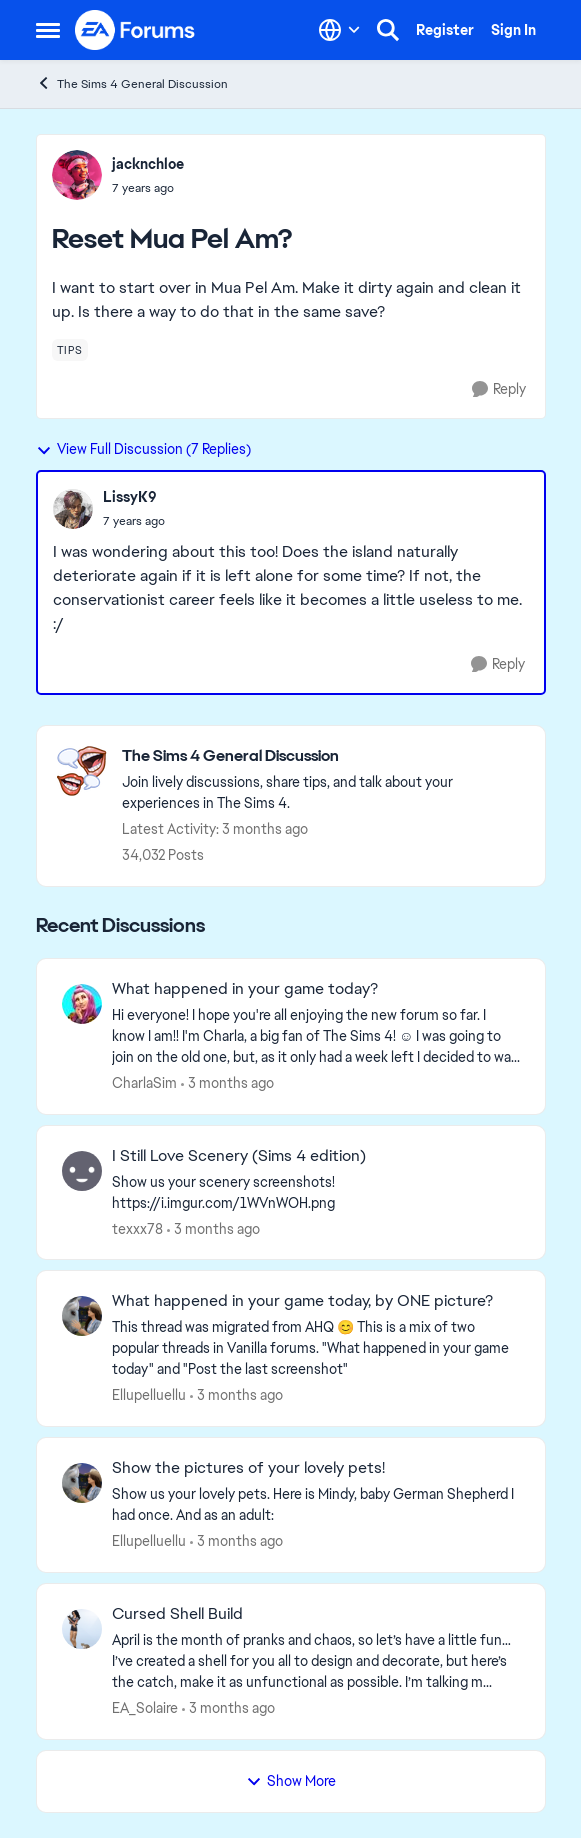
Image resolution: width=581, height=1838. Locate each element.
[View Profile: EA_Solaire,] (82, 1629)
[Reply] (499, 389)
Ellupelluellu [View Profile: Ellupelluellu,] (149, 1395)
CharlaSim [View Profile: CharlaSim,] (144, 1083)
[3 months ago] (227, 1083)
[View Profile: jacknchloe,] (77, 175)
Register (445, 30)
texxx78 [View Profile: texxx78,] (137, 1228)
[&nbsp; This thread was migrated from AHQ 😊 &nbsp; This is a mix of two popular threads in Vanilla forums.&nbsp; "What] (316, 1348)
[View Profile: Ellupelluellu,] (82, 1316)
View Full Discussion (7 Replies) (143, 449)
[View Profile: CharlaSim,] (82, 1004)
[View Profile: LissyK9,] (73, 509)
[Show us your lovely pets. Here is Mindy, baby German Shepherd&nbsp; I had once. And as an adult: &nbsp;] (316, 1505)
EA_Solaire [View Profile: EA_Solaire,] (145, 1708)
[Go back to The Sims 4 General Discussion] (323, 756)
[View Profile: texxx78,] (82, 1171)
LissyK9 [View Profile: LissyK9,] (130, 497)
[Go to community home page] (136, 30)
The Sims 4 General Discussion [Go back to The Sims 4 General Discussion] (132, 83)
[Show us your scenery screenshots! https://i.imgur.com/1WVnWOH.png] (316, 1192)
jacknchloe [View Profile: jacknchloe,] (148, 164)
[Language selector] (339, 30)
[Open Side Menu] (48, 30)
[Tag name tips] (70, 350)
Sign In (513, 30)
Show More (291, 1781)
